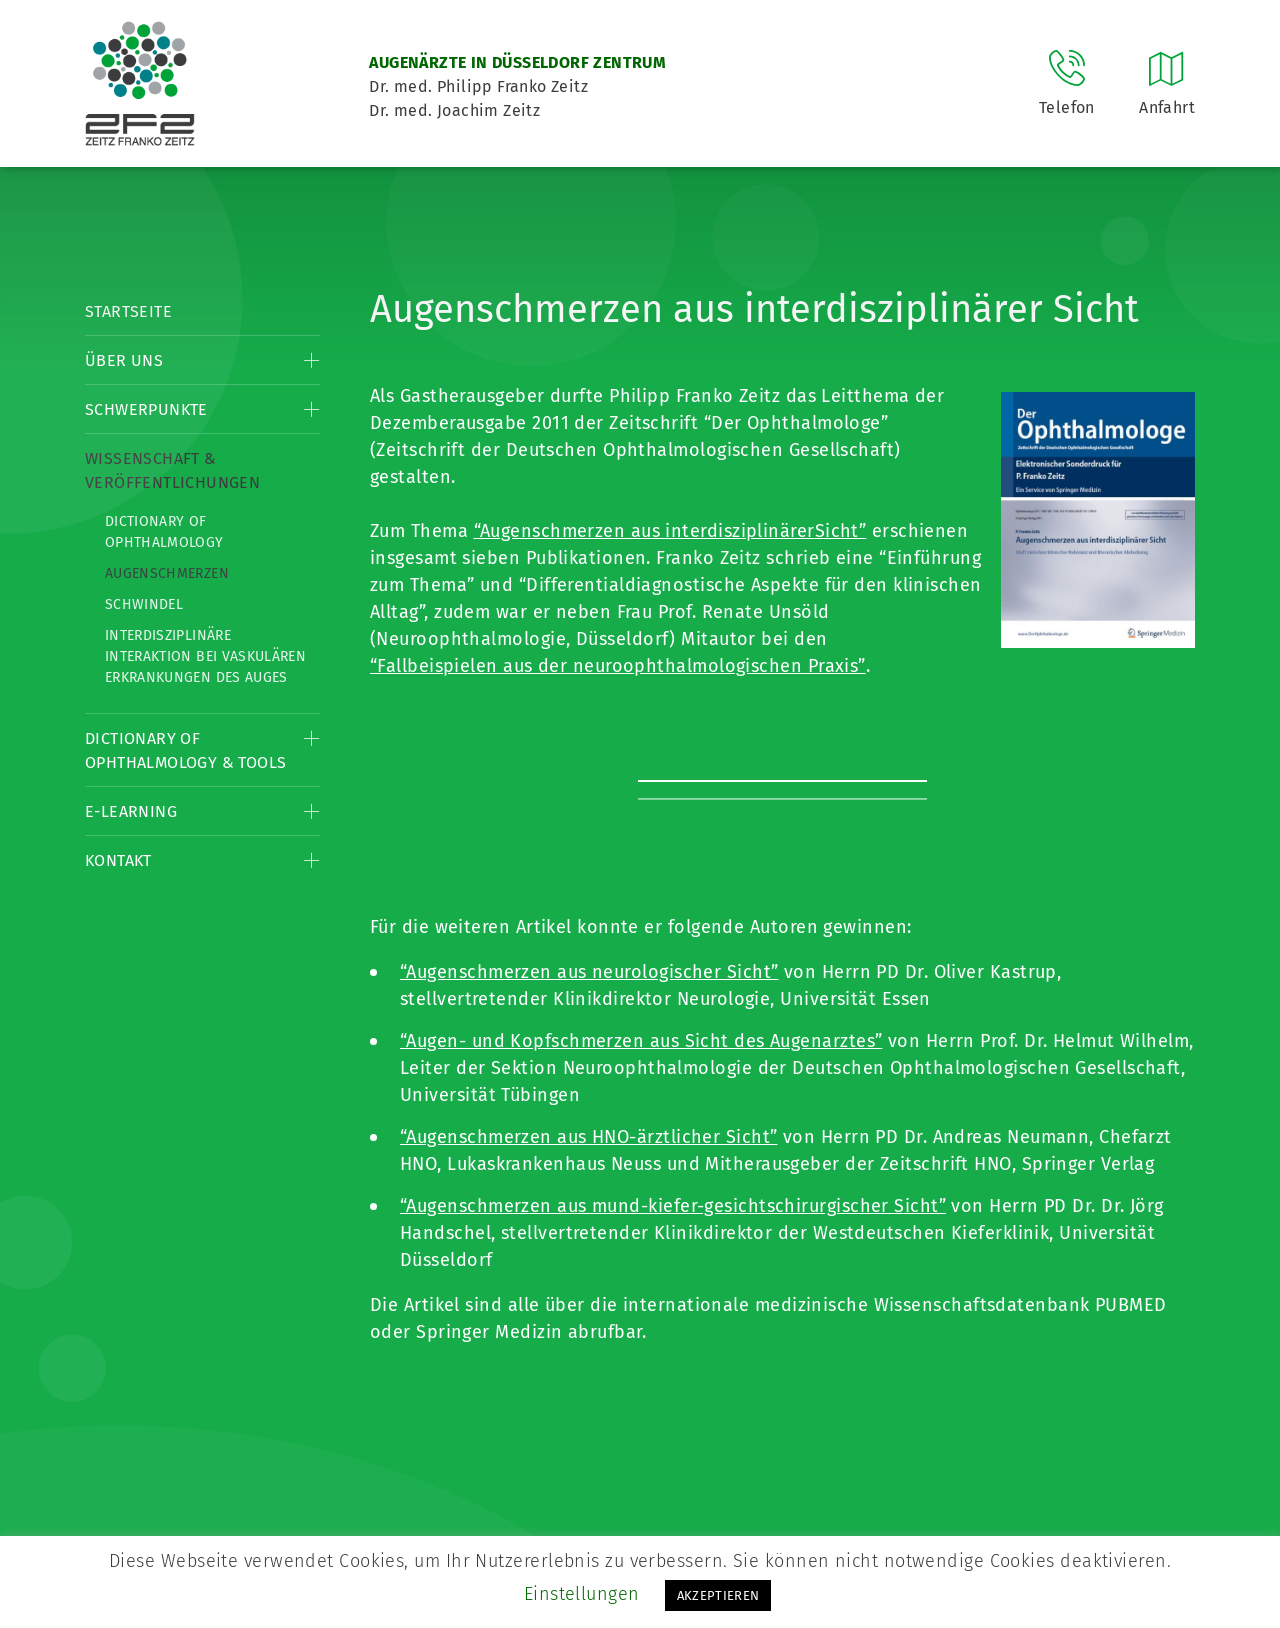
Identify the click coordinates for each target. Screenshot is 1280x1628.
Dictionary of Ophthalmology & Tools (185, 750)
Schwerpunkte (146, 409)
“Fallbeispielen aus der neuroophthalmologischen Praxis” (618, 666)
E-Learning (131, 811)
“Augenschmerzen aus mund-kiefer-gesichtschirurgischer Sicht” (673, 1206)
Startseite (128, 311)
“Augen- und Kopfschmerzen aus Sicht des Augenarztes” (641, 1041)
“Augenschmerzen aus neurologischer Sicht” (589, 972)
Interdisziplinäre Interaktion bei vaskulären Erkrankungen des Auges (205, 656)
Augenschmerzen (167, 573)
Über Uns (124, 360)
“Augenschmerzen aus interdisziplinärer (644, 531)
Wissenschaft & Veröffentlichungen (172, 470)
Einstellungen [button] (582, 1594)
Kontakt (118, 860)
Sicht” (841, 531)
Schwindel (144, 604)
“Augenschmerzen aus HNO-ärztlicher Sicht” (588, 1137)
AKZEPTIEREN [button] (718, 1595)
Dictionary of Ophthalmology (164, 532)
